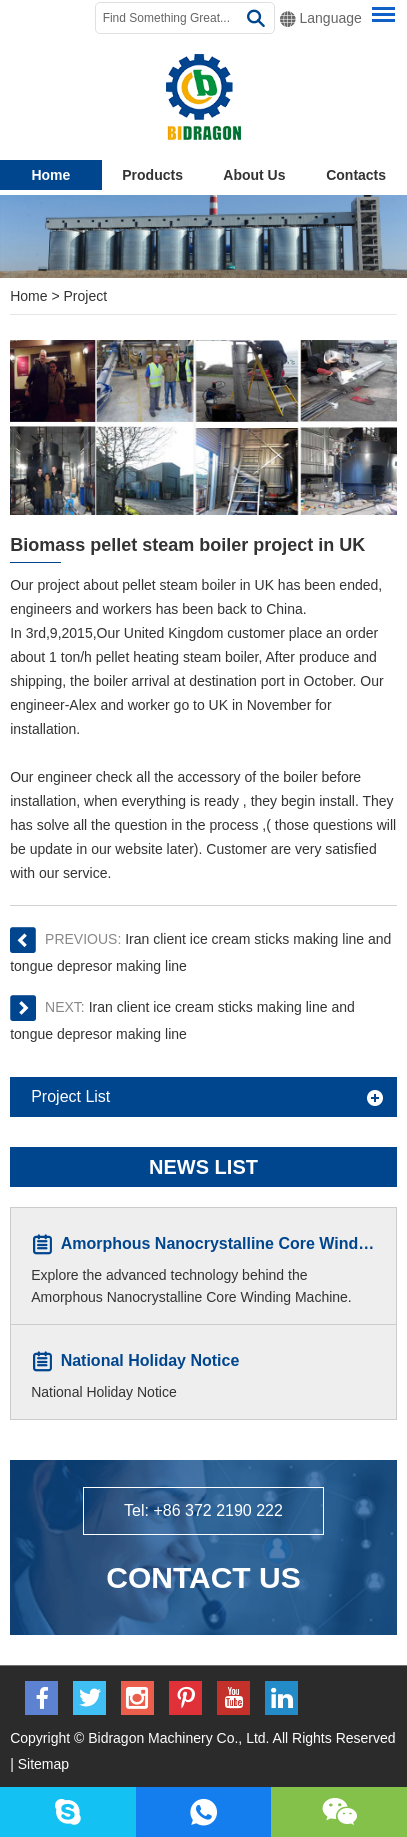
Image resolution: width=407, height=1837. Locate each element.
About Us (254, 175)
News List (203, 1167)
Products (152, 175)
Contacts (356, 175)
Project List (70, 1096)
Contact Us (203, 1577)
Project (86, 296)
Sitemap (43, 1764)
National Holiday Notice (150, 1361)
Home (50, 175)
